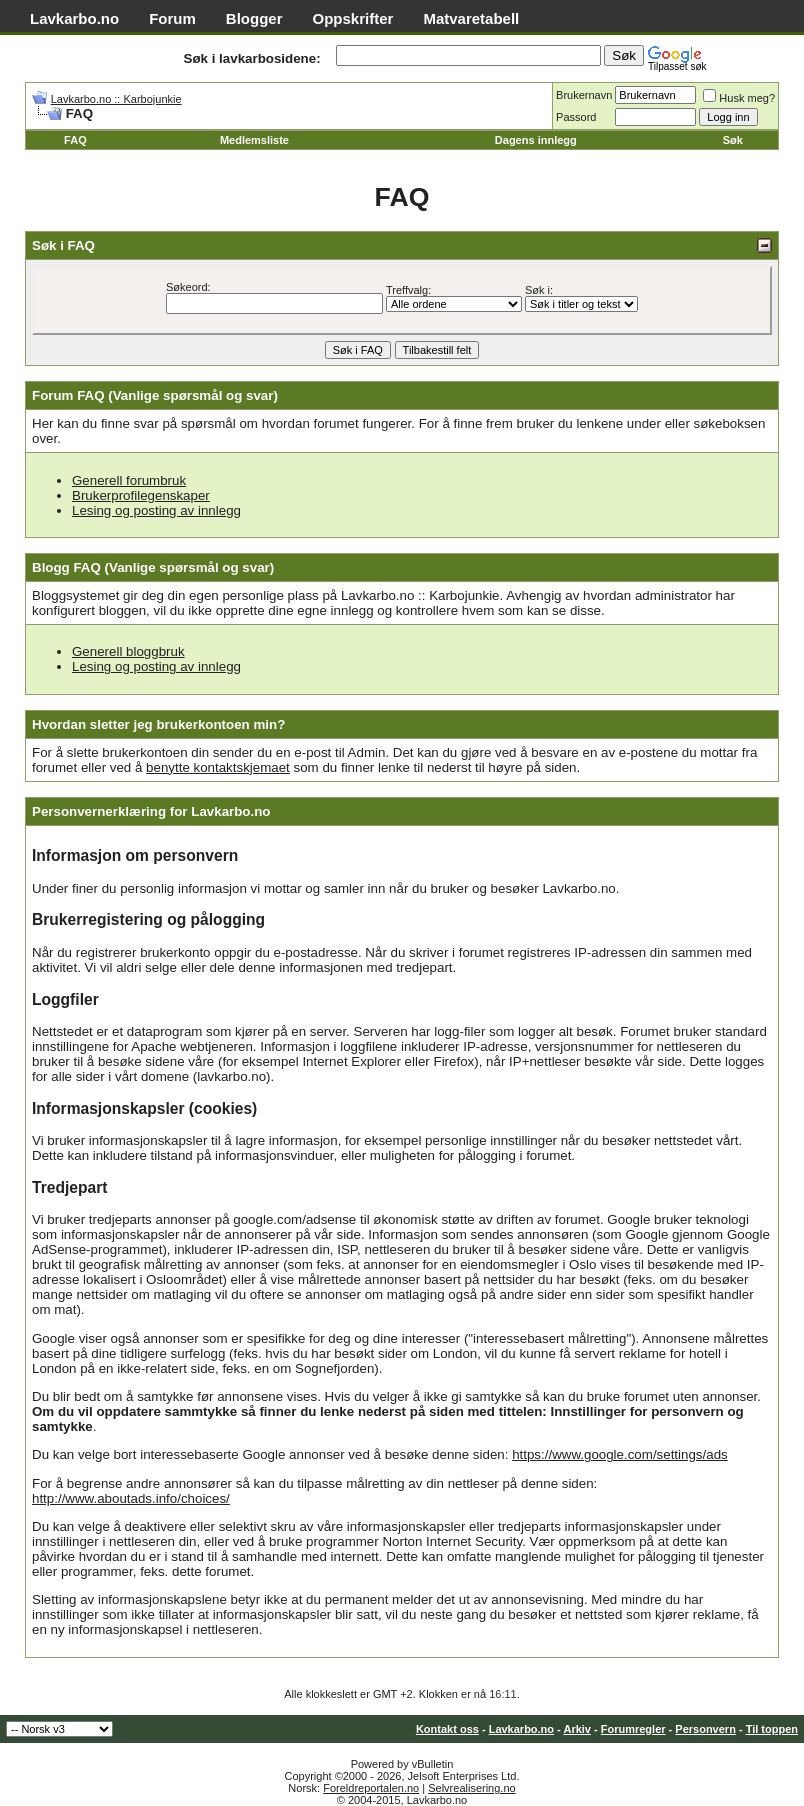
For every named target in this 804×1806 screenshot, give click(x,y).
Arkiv (577, 1729)
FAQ (75, 140)
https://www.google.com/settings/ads (620, 1454)
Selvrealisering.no (471, 1788)
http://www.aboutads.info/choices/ (131, 1498)
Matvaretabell (471, 18)
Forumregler (633, 1729)
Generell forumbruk (129, 480)
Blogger (254, 18)
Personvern (705, 1729)
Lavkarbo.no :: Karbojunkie (116, 99)
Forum (172, 18)
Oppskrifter (353, 18)
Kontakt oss (447, 1729)
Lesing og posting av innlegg (156, 510)
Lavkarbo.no (74, 18)
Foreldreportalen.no (371, 1788)
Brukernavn (584, 95)
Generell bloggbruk (128, 651)
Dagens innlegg (536, 140)
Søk (733, 140)
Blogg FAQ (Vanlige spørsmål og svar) (153, 567)
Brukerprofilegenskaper (141, 495)
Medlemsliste (254, 140)
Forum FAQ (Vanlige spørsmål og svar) (155, 395)
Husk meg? (739, 98)
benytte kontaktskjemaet (218, 767)
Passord (576, 117)
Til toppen (772, 1729)
